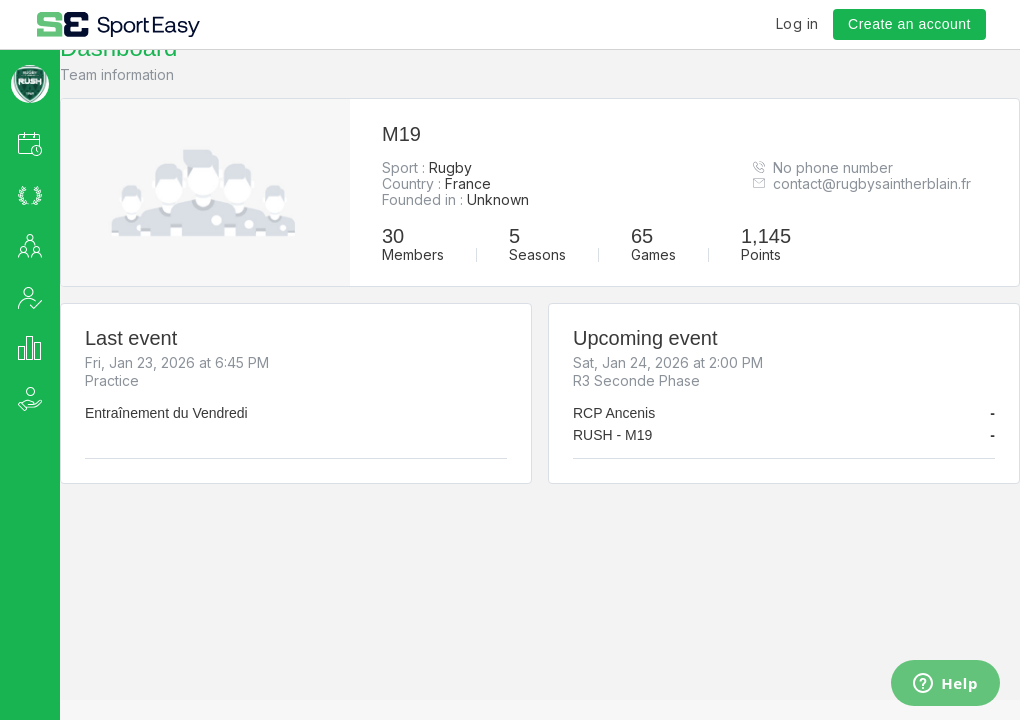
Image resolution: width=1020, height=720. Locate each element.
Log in (797, 23)
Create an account (909, 24)
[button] (56, 143)
